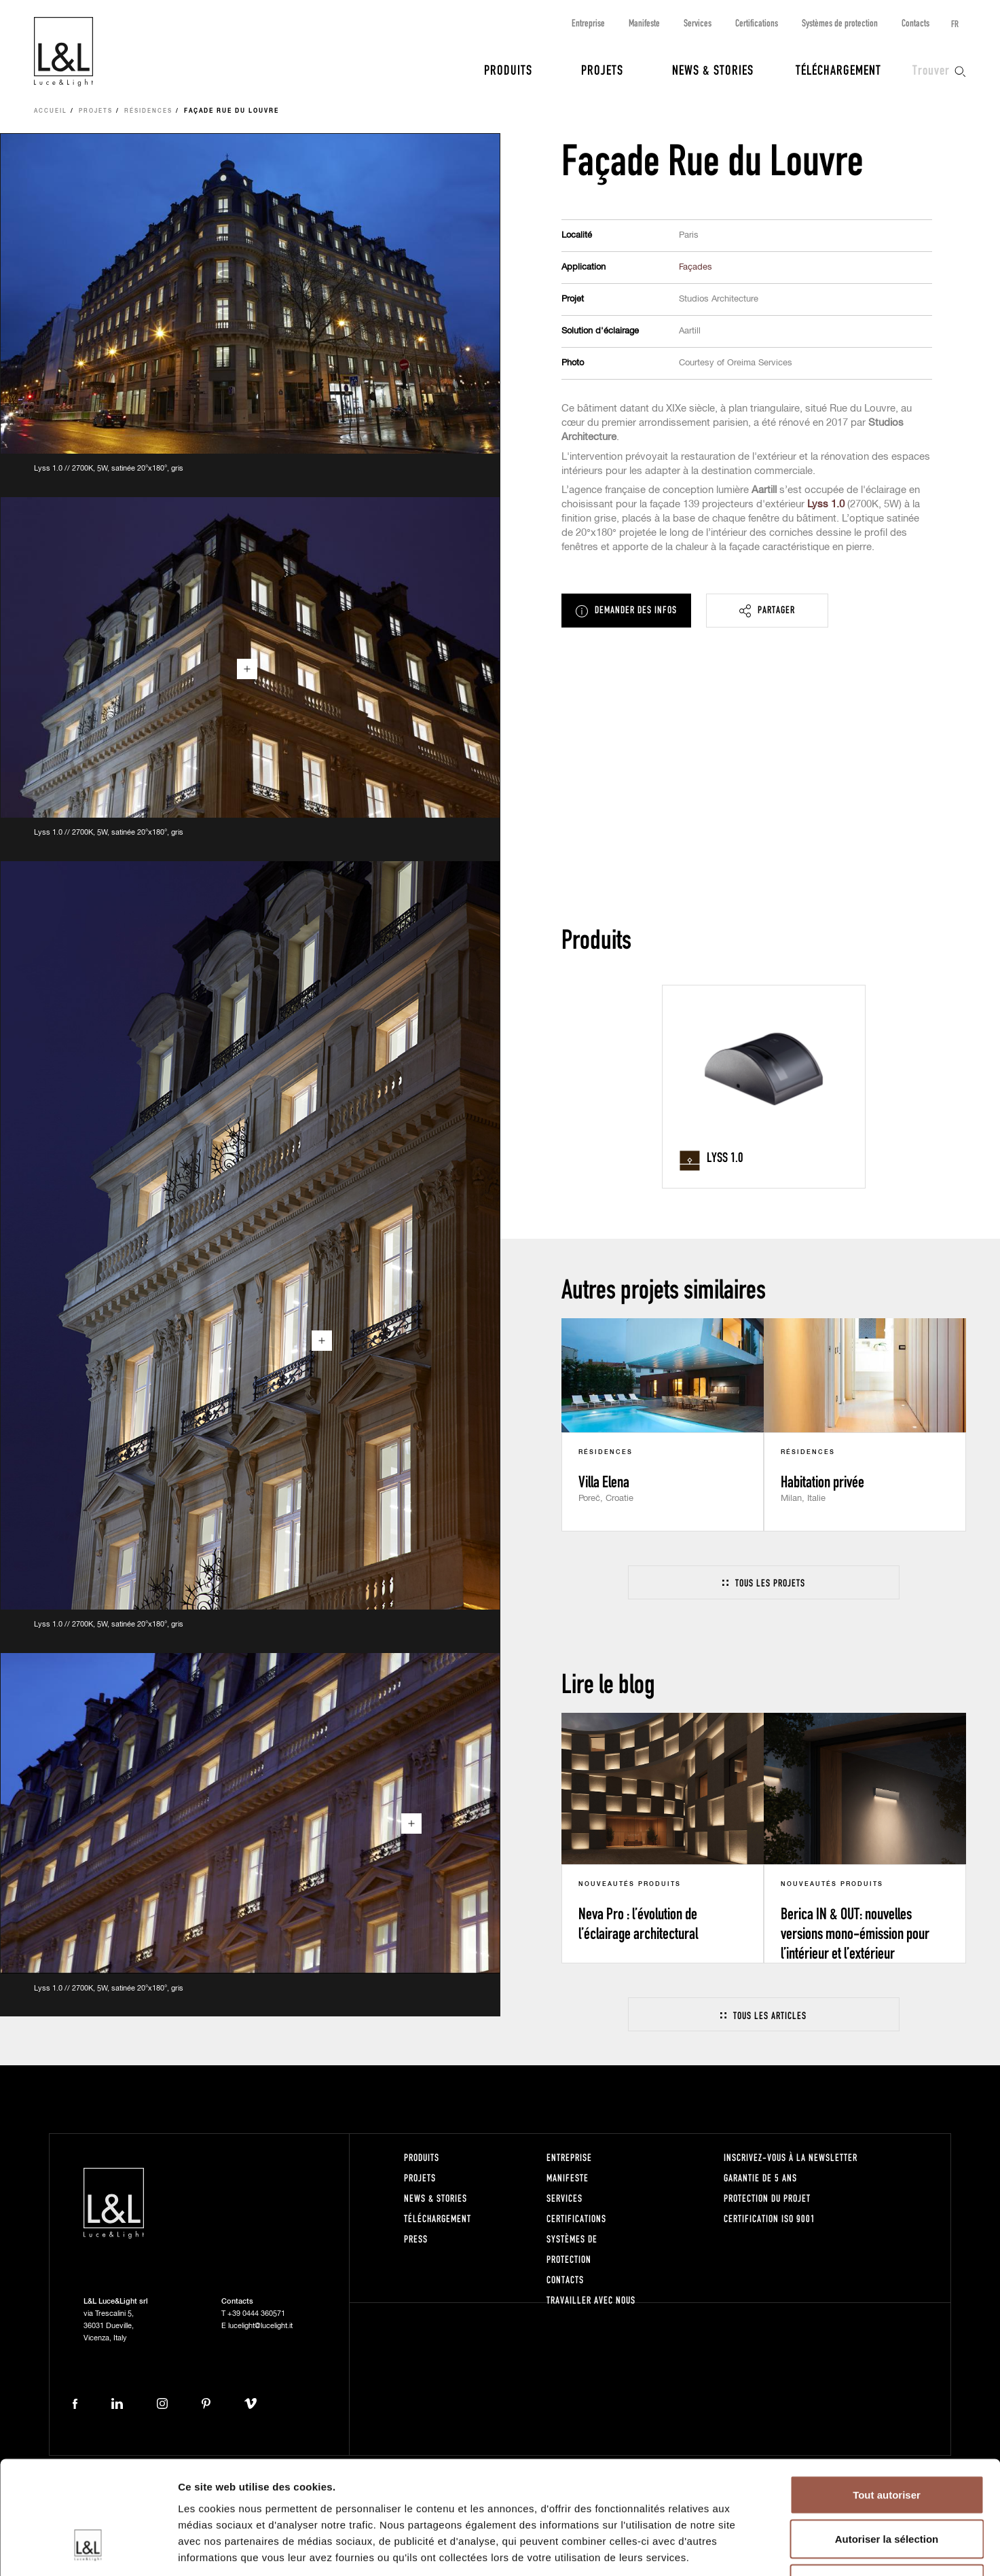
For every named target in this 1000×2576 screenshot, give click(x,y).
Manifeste (644, 23)
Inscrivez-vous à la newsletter (790, 2157)
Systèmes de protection (840, 23)
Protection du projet (767, 2198)
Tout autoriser (887, 2397)
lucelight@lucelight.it (260, 2325)
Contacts (915, 23)
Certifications (756, 23)
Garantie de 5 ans (760, 2178)
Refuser (887, 2486)
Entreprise (588, 23)
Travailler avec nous (591, 2300)
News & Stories (713, 69)
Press (416, 2239)
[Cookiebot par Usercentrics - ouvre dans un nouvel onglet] (88, 2549)
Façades (695, 267)
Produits (508, 69)
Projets (602, 69)
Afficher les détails (748, 2549)
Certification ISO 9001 (769, 2218)
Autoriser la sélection (887, 2442)
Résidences (148, 111)
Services (697, 23)
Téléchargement (838, 69)
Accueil (50, 111)
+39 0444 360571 (256, 2313)
